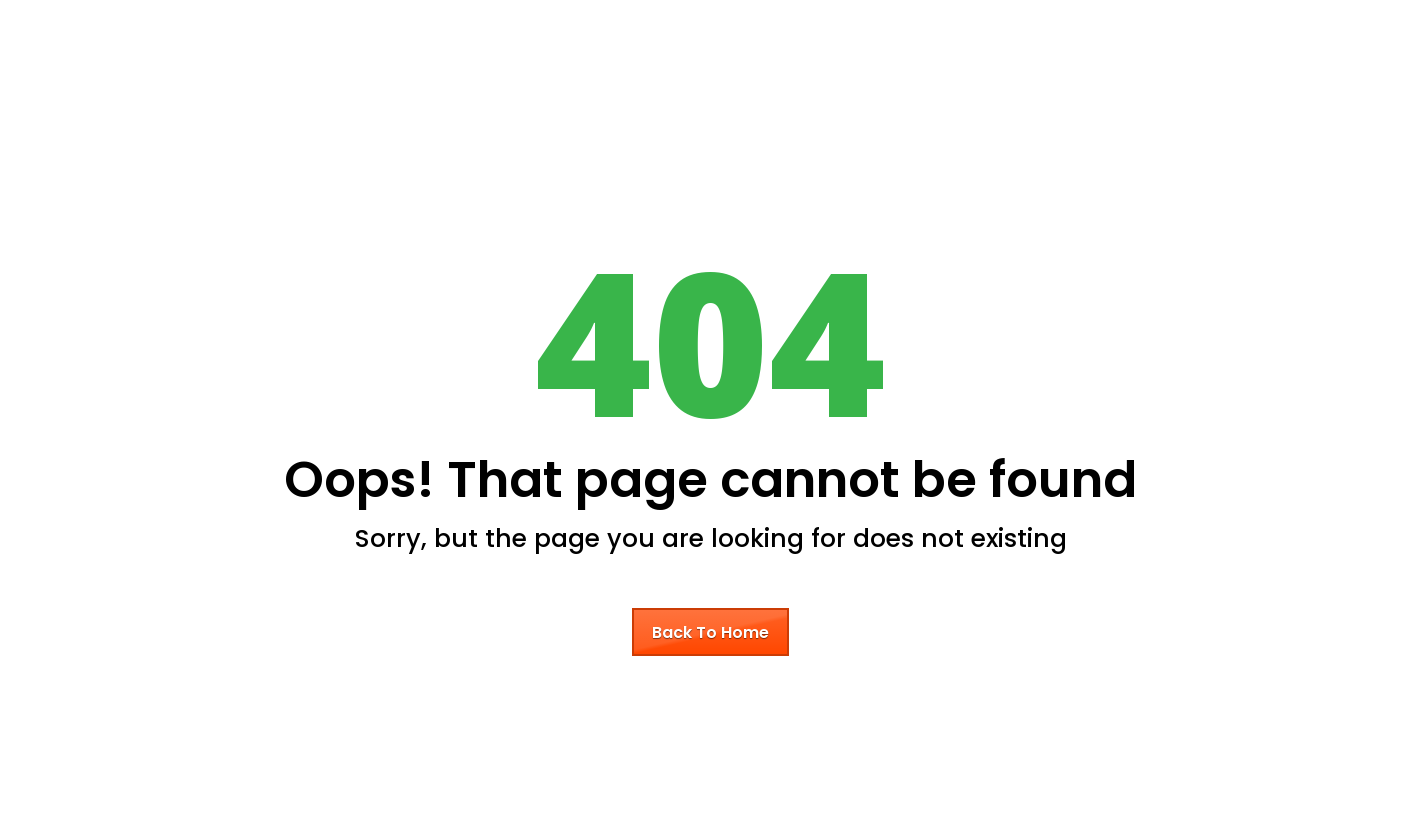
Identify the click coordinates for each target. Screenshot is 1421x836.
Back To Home (710, 632)
